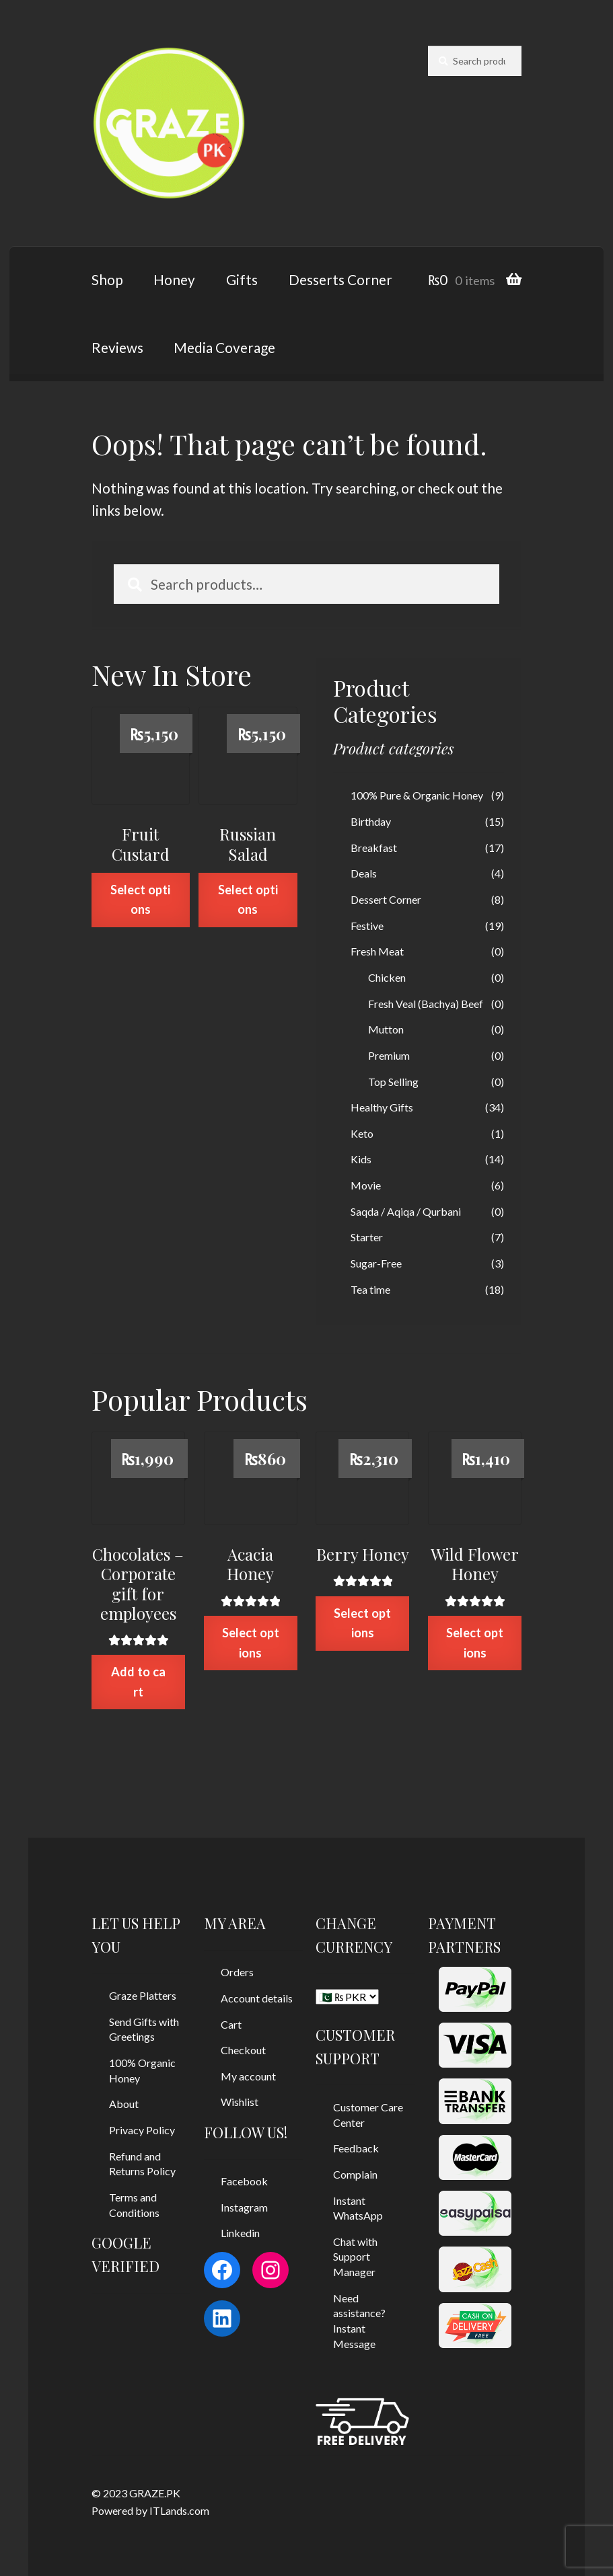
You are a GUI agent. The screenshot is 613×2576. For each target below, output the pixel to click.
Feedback (356, 2148)
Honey (174, 279)
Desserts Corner (340, 279)
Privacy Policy (142, 2129)
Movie (366, 1185)
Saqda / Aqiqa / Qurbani (406, 1211)
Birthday (371, 821)
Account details (257, 1998)
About (124, 2103)
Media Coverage (224, 347)
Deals (364, 873)
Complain (355, 2174)
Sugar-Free (376, 1263)
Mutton (386, 1029)
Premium (389, 1055)
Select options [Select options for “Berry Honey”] (362, 1623)
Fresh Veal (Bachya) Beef (425, 1003)
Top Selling (393, 1081)
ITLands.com (179, 2510)
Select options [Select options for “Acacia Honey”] (250, 1642)
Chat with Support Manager (355, 2256)
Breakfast (374, 847)
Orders (237, 1971)
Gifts (242, 279)
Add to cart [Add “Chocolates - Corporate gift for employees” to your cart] (138, 1681)
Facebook (244, 2181)
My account (248, 2076)
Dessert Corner (386, 899)
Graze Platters (142, 1995)
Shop (107, 279)
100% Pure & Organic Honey (417, 795)
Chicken (387, 977)
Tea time (370, 1289)
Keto (362, 1133)
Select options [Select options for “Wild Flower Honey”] (474, 1642)
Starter (367, 1237)
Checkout (243, 2049)
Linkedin (240, 2232)
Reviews (117, 347)
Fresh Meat (377, 951)
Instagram (244, 2207)
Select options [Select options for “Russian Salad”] (248, 899)
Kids (361, 1159)
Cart (231, 2024)
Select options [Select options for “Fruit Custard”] (140, 899)
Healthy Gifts (382, 1107)
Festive (367, 925)
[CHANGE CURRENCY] (347, 1996)
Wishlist (239, 2101)
